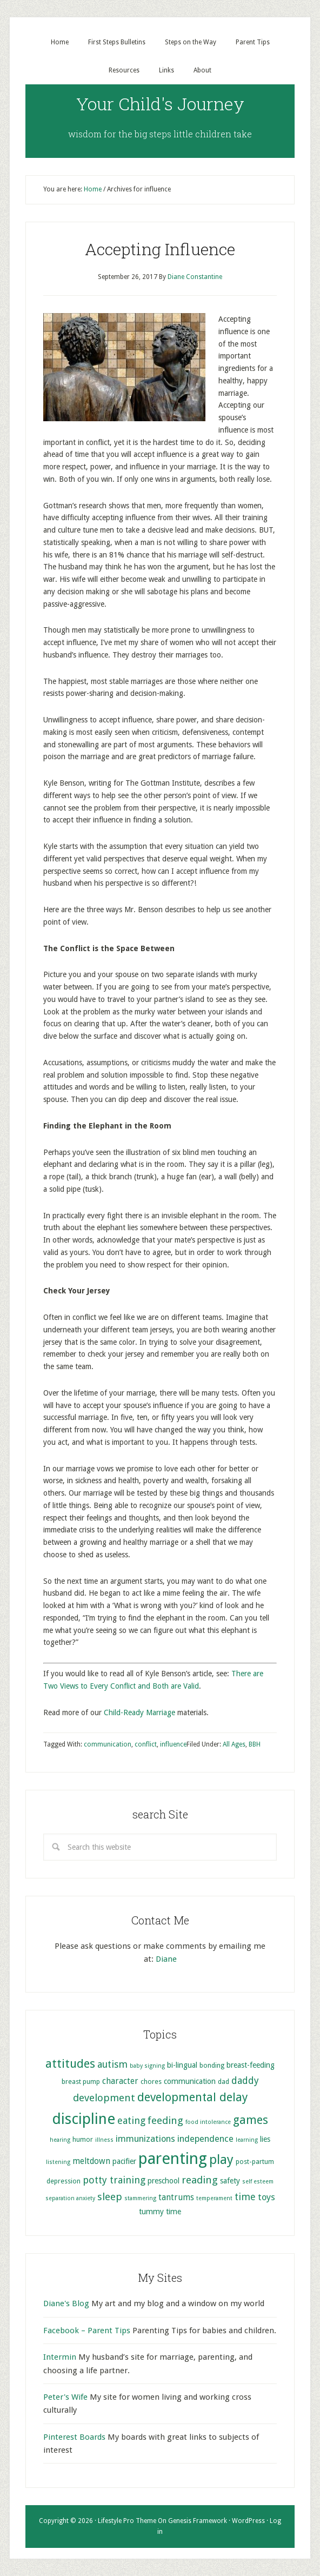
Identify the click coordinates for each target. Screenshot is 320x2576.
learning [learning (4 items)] (247, 2139)
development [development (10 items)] (104, 2098)
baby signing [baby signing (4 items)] (147, 2065)
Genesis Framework (197, 2521)
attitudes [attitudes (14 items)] (70, 2063)
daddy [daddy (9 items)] (245, 2080)
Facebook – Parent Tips (86, 2330)
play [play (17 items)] (221, 2159)
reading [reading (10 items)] (200, 2180)
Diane (166, 1959)
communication (107, 1744)
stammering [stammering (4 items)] (140, 2198)
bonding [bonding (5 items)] (211, 2065)
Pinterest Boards (74, 2437)
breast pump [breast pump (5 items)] (81, 2081)
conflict (146, 1744)
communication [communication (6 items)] (190, 2081)
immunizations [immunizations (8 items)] (145, 2139)
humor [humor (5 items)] (82, 2139)
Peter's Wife (65, 2397)
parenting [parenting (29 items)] (172, 2158)
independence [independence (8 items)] (205, 2139)
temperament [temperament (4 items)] (214, 2198)
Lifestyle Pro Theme (127, 2521)
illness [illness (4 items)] (104, 2139)
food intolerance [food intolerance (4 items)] (208, 2122)
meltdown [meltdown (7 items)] (91, 2161)
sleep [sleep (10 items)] (109, 2196)
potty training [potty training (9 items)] (114, 2180)
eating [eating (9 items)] (131, 2120)
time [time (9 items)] (245, 2196)
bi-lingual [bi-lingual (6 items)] (182, 2065)
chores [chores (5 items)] (151, 2081)
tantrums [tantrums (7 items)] (176, 2197)
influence (173, 1744)
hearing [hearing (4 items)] (60, 2139)
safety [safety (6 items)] (230, 2180)
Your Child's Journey (160, 103)
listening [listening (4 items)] (58, 2162)
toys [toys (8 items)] (266, 2197)
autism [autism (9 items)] (112, 2064)
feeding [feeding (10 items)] (165, 2120)
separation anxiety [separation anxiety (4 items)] (70, 2198)
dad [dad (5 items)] (223, 2081)
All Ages (234, 1744)
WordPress (248, 2521)
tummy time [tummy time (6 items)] (160, 2211)
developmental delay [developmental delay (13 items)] (192, 2097)
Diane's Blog (66, 2303)
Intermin (59, 2357)
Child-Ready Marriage (139, 1712)
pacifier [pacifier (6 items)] (124, 2161)
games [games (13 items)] (250, 2120)
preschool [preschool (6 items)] (163, 2180)
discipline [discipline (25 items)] (83, 2119)
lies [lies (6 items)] (265, 2139)
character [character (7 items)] (120, 2081)
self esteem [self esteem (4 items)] (258, 2181)
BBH (255, 1744)
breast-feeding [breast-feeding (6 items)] (250, 2065)
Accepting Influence (160, 249)
